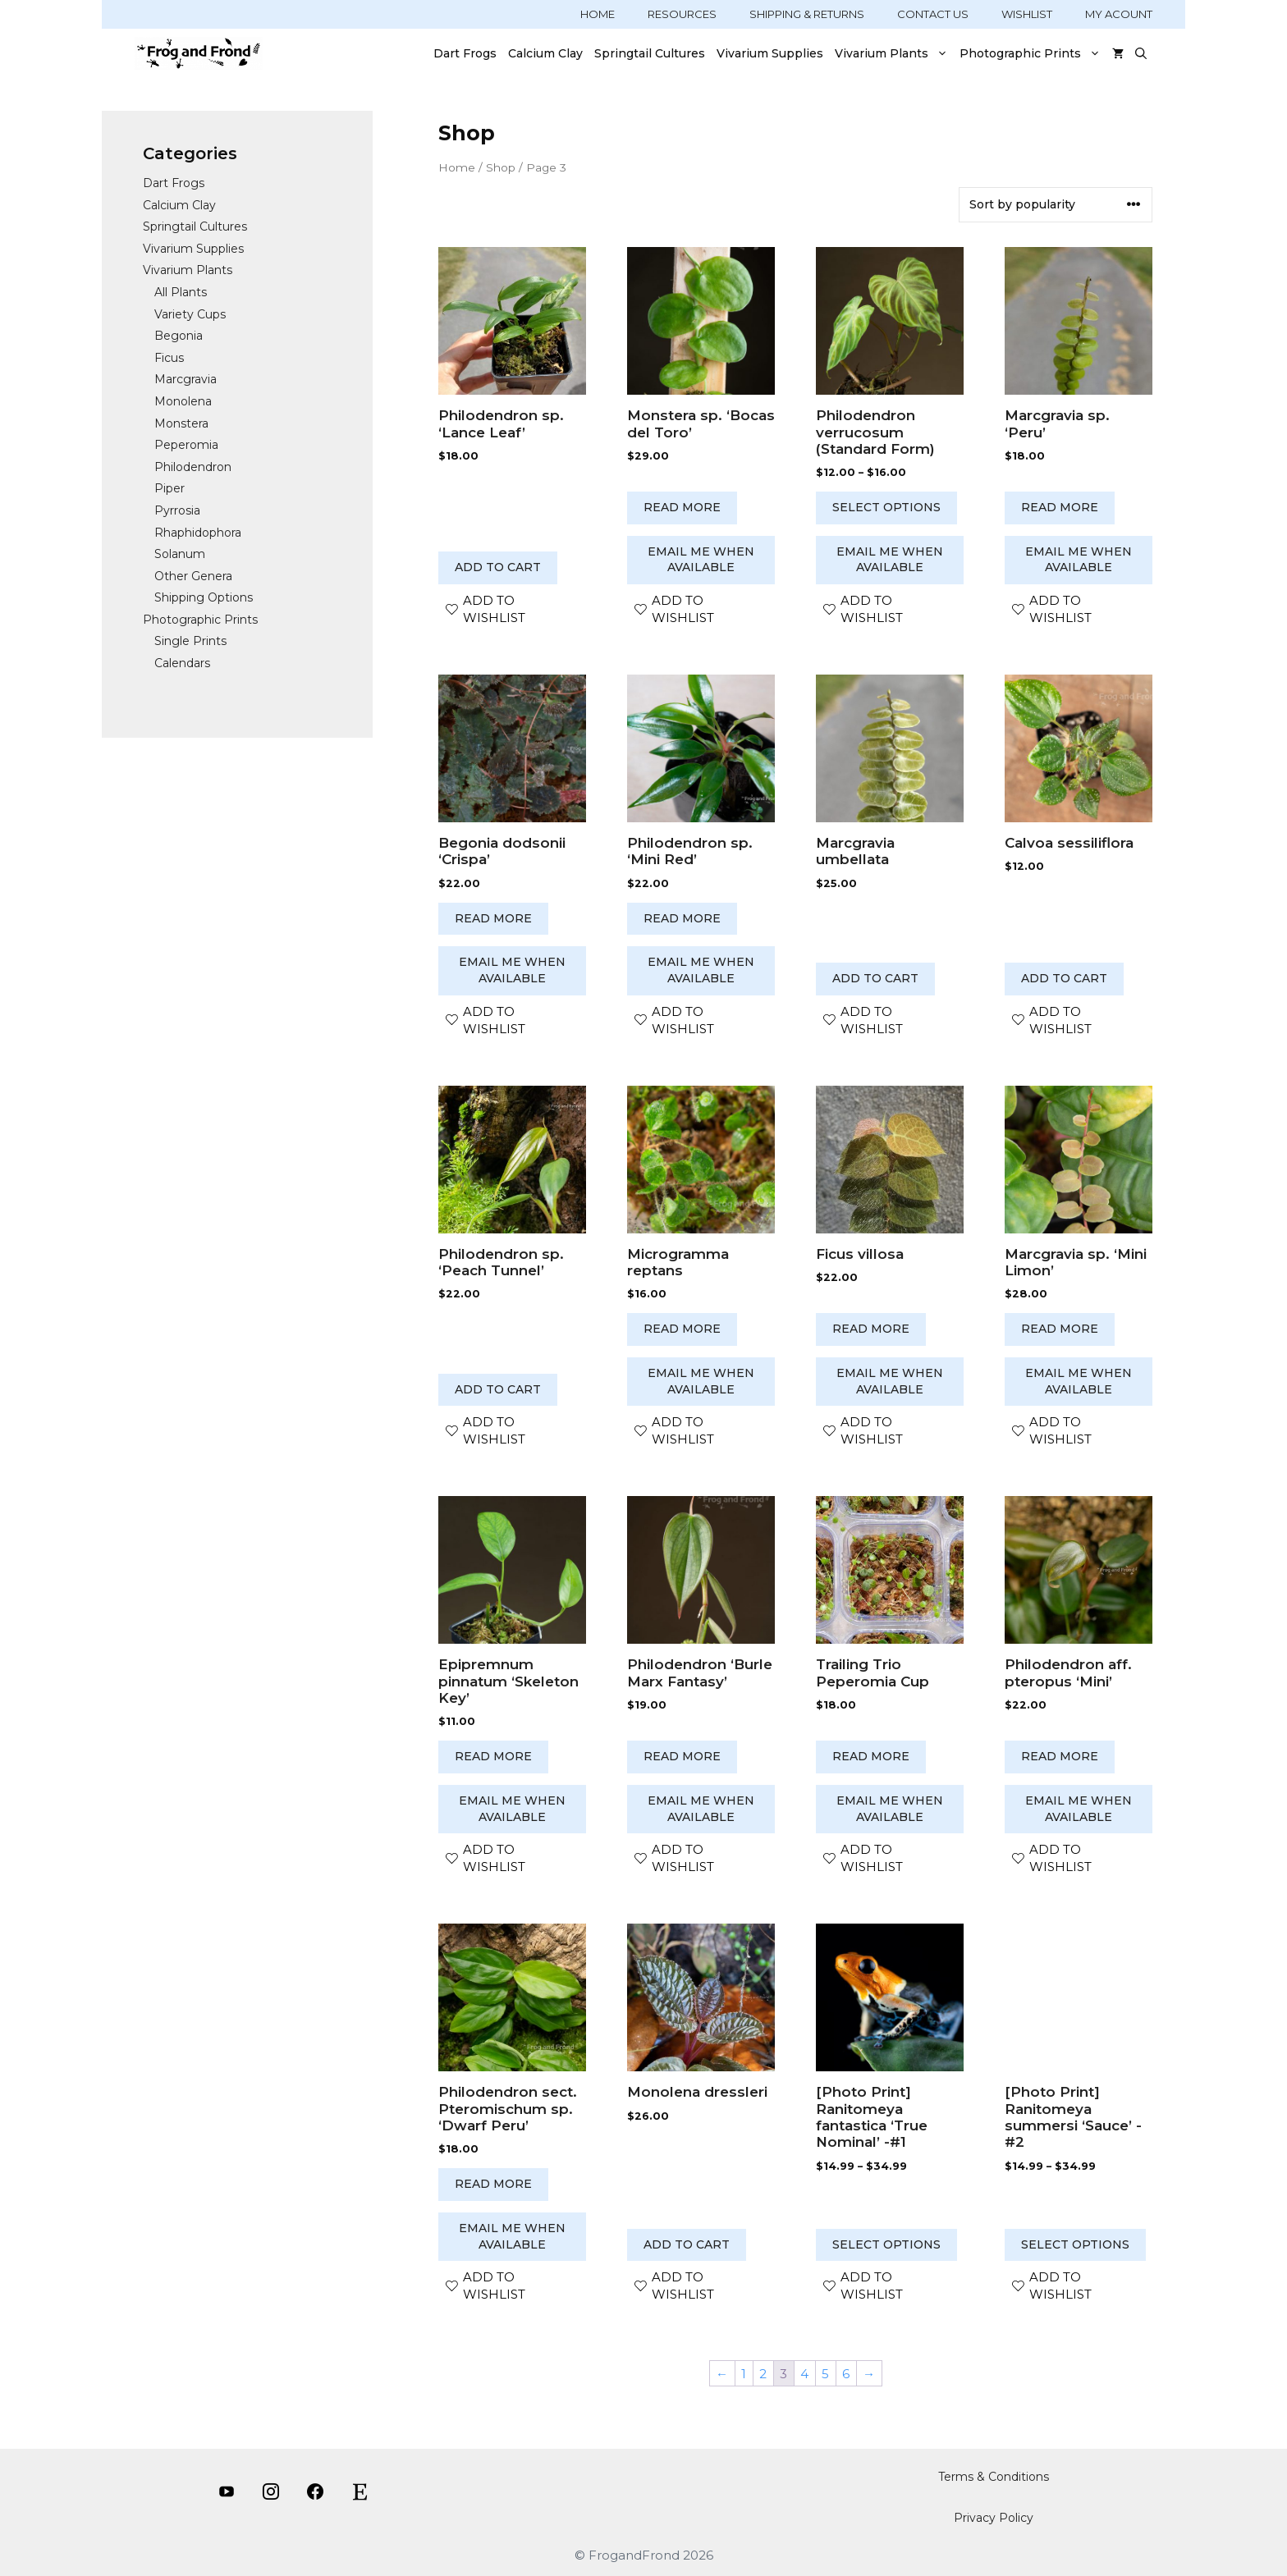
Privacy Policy (993, 2517)
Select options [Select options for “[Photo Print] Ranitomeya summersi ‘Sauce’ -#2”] (1075, 2244)
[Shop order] (1055, 204)
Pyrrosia (177, 510)
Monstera (181, 423)
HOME (597, 14)
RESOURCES (682, 14)
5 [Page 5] (825, 2374)
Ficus (169, 357)
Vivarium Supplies (770, 53)
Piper (169, 488)
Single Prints (190, 641)
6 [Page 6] (846, 2374)
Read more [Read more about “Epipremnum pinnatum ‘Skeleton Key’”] (493, 1756)
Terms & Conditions (993, 2476)
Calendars (182, 663)
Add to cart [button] (498, 567)
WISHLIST (1026, 14)
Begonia (178, 335)
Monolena (183, 401)
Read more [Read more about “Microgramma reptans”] (682, 1328)
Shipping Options (203, 597)
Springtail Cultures (649, 53)
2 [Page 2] (763, 2374)
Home (456, 167)
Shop (500, 167)
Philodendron (192, 467)
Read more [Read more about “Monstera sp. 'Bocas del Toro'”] (682, 507)
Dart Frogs (465, 53)
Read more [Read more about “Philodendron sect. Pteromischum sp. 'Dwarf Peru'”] (493, 2183)
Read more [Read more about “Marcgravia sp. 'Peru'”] (1059, 507)
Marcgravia (185, 379)
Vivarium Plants (894, 53)
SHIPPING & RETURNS (806, 14)
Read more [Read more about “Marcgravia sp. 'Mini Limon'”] (1059, 1328)
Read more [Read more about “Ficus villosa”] (870, 1328)
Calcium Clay (545, 53)
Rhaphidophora (197, 532)
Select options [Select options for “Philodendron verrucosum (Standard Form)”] (886, 507)
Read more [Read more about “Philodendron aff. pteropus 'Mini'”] (1059, 1756)
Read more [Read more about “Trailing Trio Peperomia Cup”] (870, 1756)
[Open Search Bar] (1140, 53)
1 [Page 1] (743, 2374)
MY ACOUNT (1118, 14)
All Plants (180, 292)
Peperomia (186, 444)
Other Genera (193, 576)
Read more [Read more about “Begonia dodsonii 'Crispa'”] (493, 918)
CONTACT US (933, 14)
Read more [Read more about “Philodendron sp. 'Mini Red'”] (682, 918)
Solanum (179, 554)
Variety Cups (190, 314)
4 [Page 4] (804, 2374)
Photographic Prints (1033, 53)
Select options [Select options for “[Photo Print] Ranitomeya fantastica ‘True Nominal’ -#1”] (886, 2244)
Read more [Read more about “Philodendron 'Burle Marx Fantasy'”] (682, 1756)
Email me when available (701, 559)
